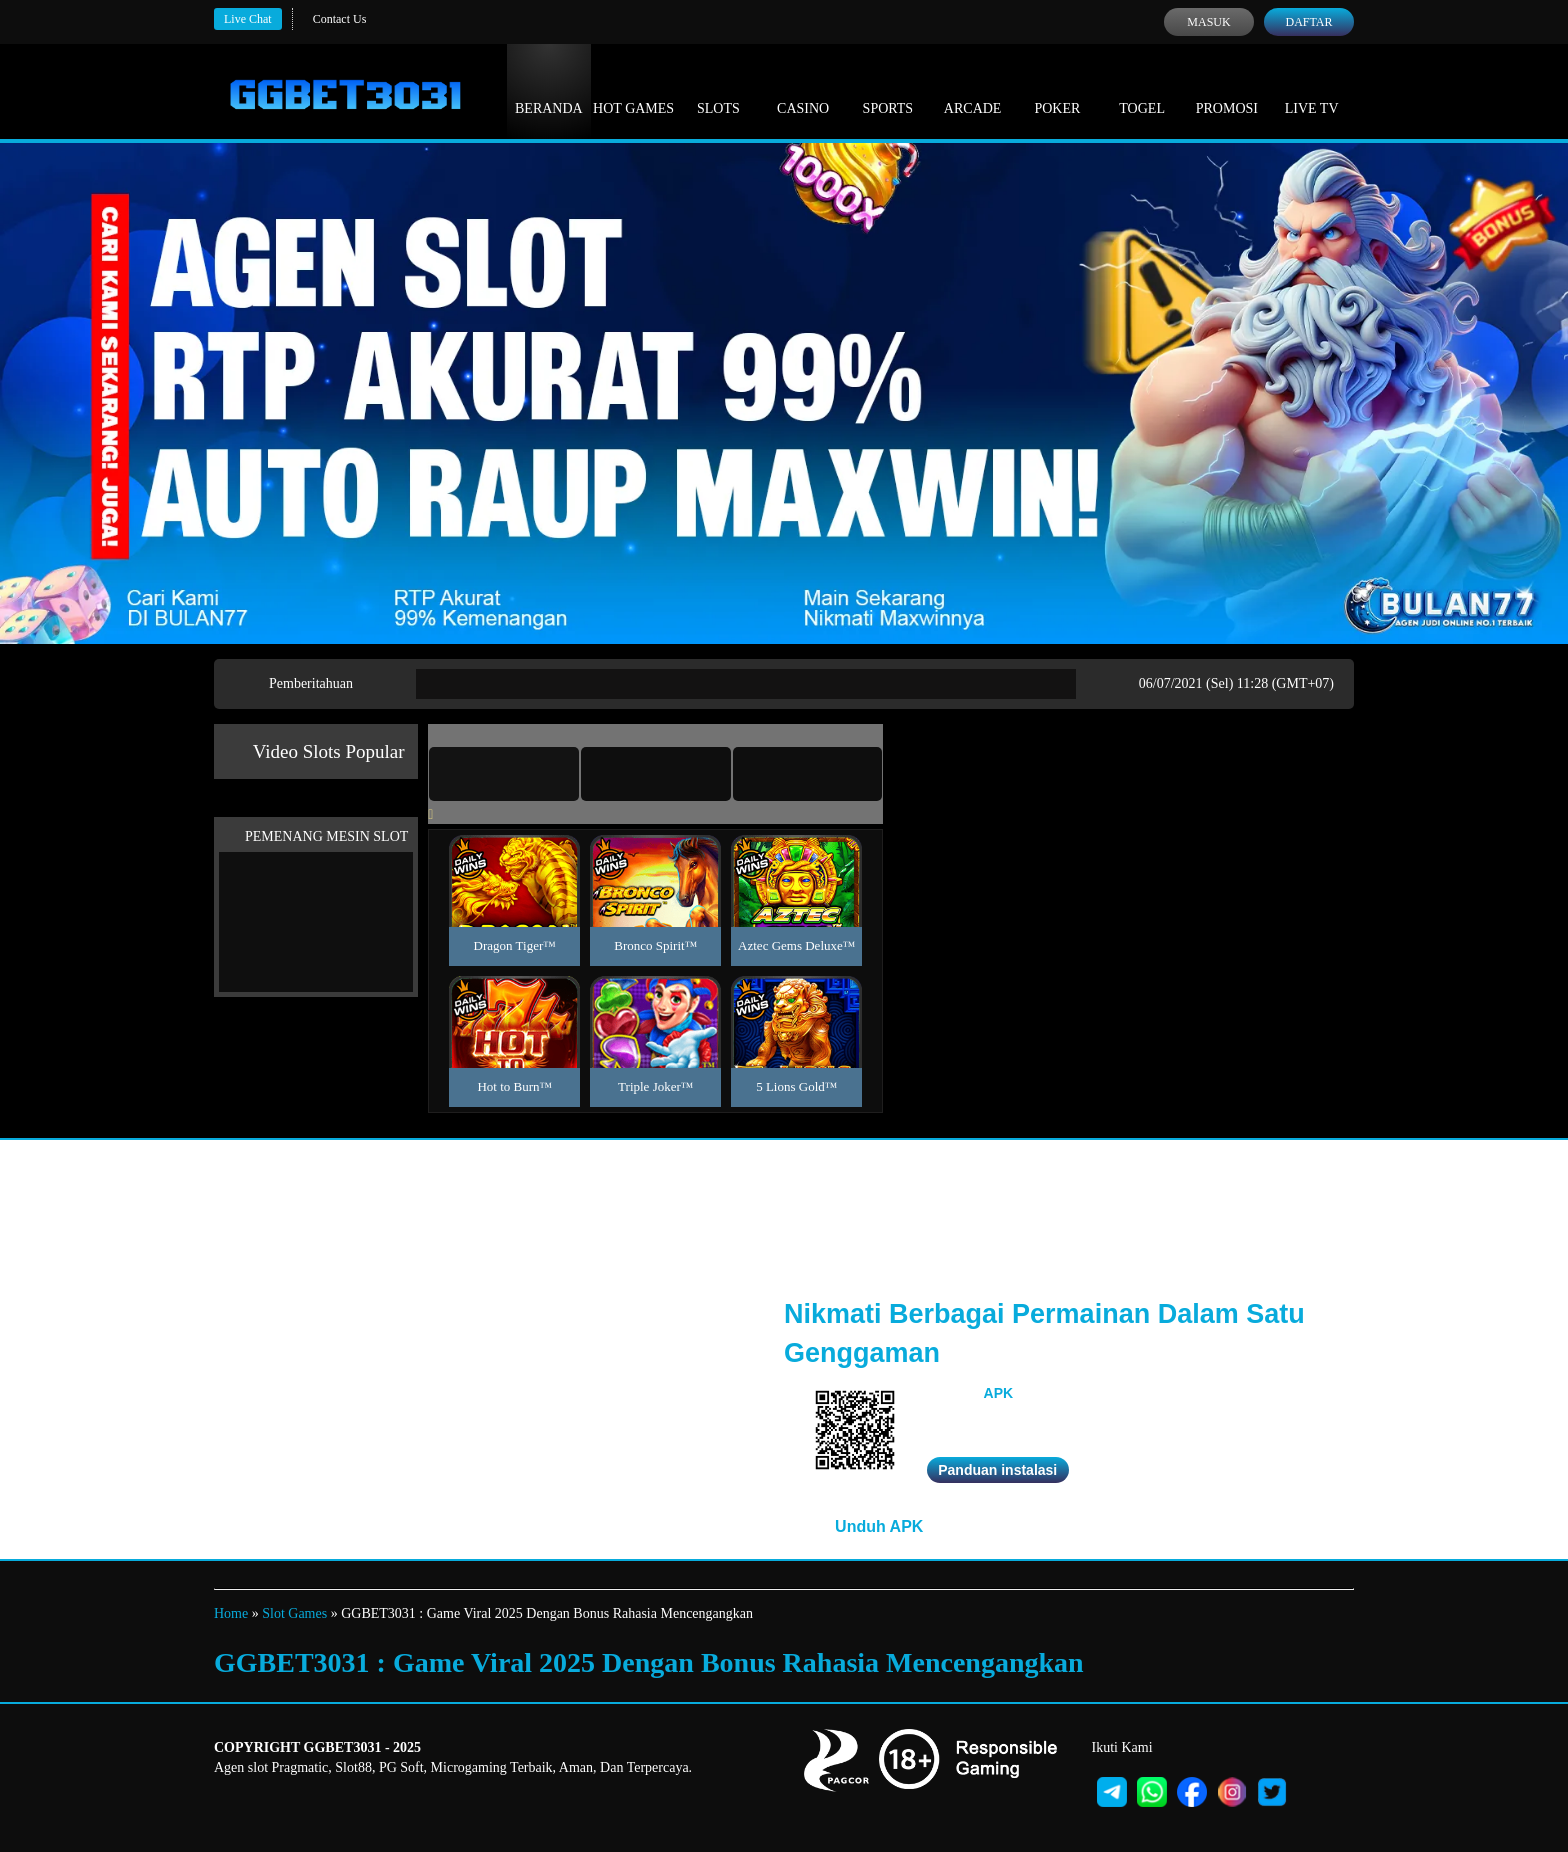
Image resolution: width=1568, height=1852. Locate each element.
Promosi (1227, 90)
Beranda (549, 90)
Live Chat (248, 19)
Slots (718, 90)
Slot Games (294, 1613)
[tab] (504, 774)
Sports (888, 90)
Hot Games (633, 90)
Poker (1057, 90)
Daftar (1308, 22)
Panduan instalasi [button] (997, 1470)
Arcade (973, 90)
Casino (803, 90)
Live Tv (1312, 90)
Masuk (1208, 22)
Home (231, 1613)
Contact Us (340, 19)
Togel (1142, 90)
